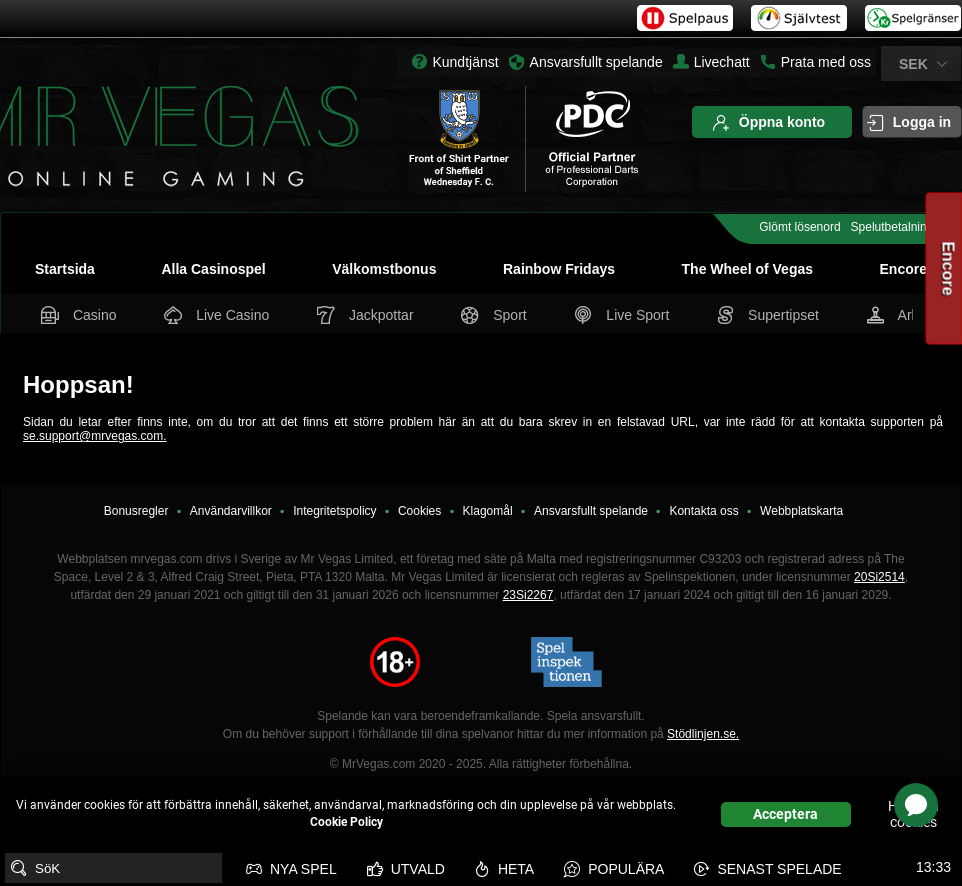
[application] (916, 805)
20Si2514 (879, 577)
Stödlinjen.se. (703, 734)
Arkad (902, 315)
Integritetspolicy (334, 511)
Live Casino (218, 315)
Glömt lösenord (799, 227)
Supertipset (770, 315)
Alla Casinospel (213, 269)
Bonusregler (136, 511)
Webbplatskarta (801, 511)
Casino (80, 315)
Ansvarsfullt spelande (596, 62)
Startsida (65, 269)
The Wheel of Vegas (747, 269)
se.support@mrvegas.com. (95, 436)
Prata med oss (815, 62)
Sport (495, 315)
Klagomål (488, 511)
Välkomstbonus (384, 269)
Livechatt (711, 62)
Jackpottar (367, 315)
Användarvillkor (231, 511)
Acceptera (785, 814)
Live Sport (623, 315)
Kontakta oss (703, 511)
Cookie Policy (346, 822)
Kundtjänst (465, 62)
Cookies (419, 511)
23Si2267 (528, 595)
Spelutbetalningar (897, 227)
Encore (903, 269)
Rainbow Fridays (559, 269)
